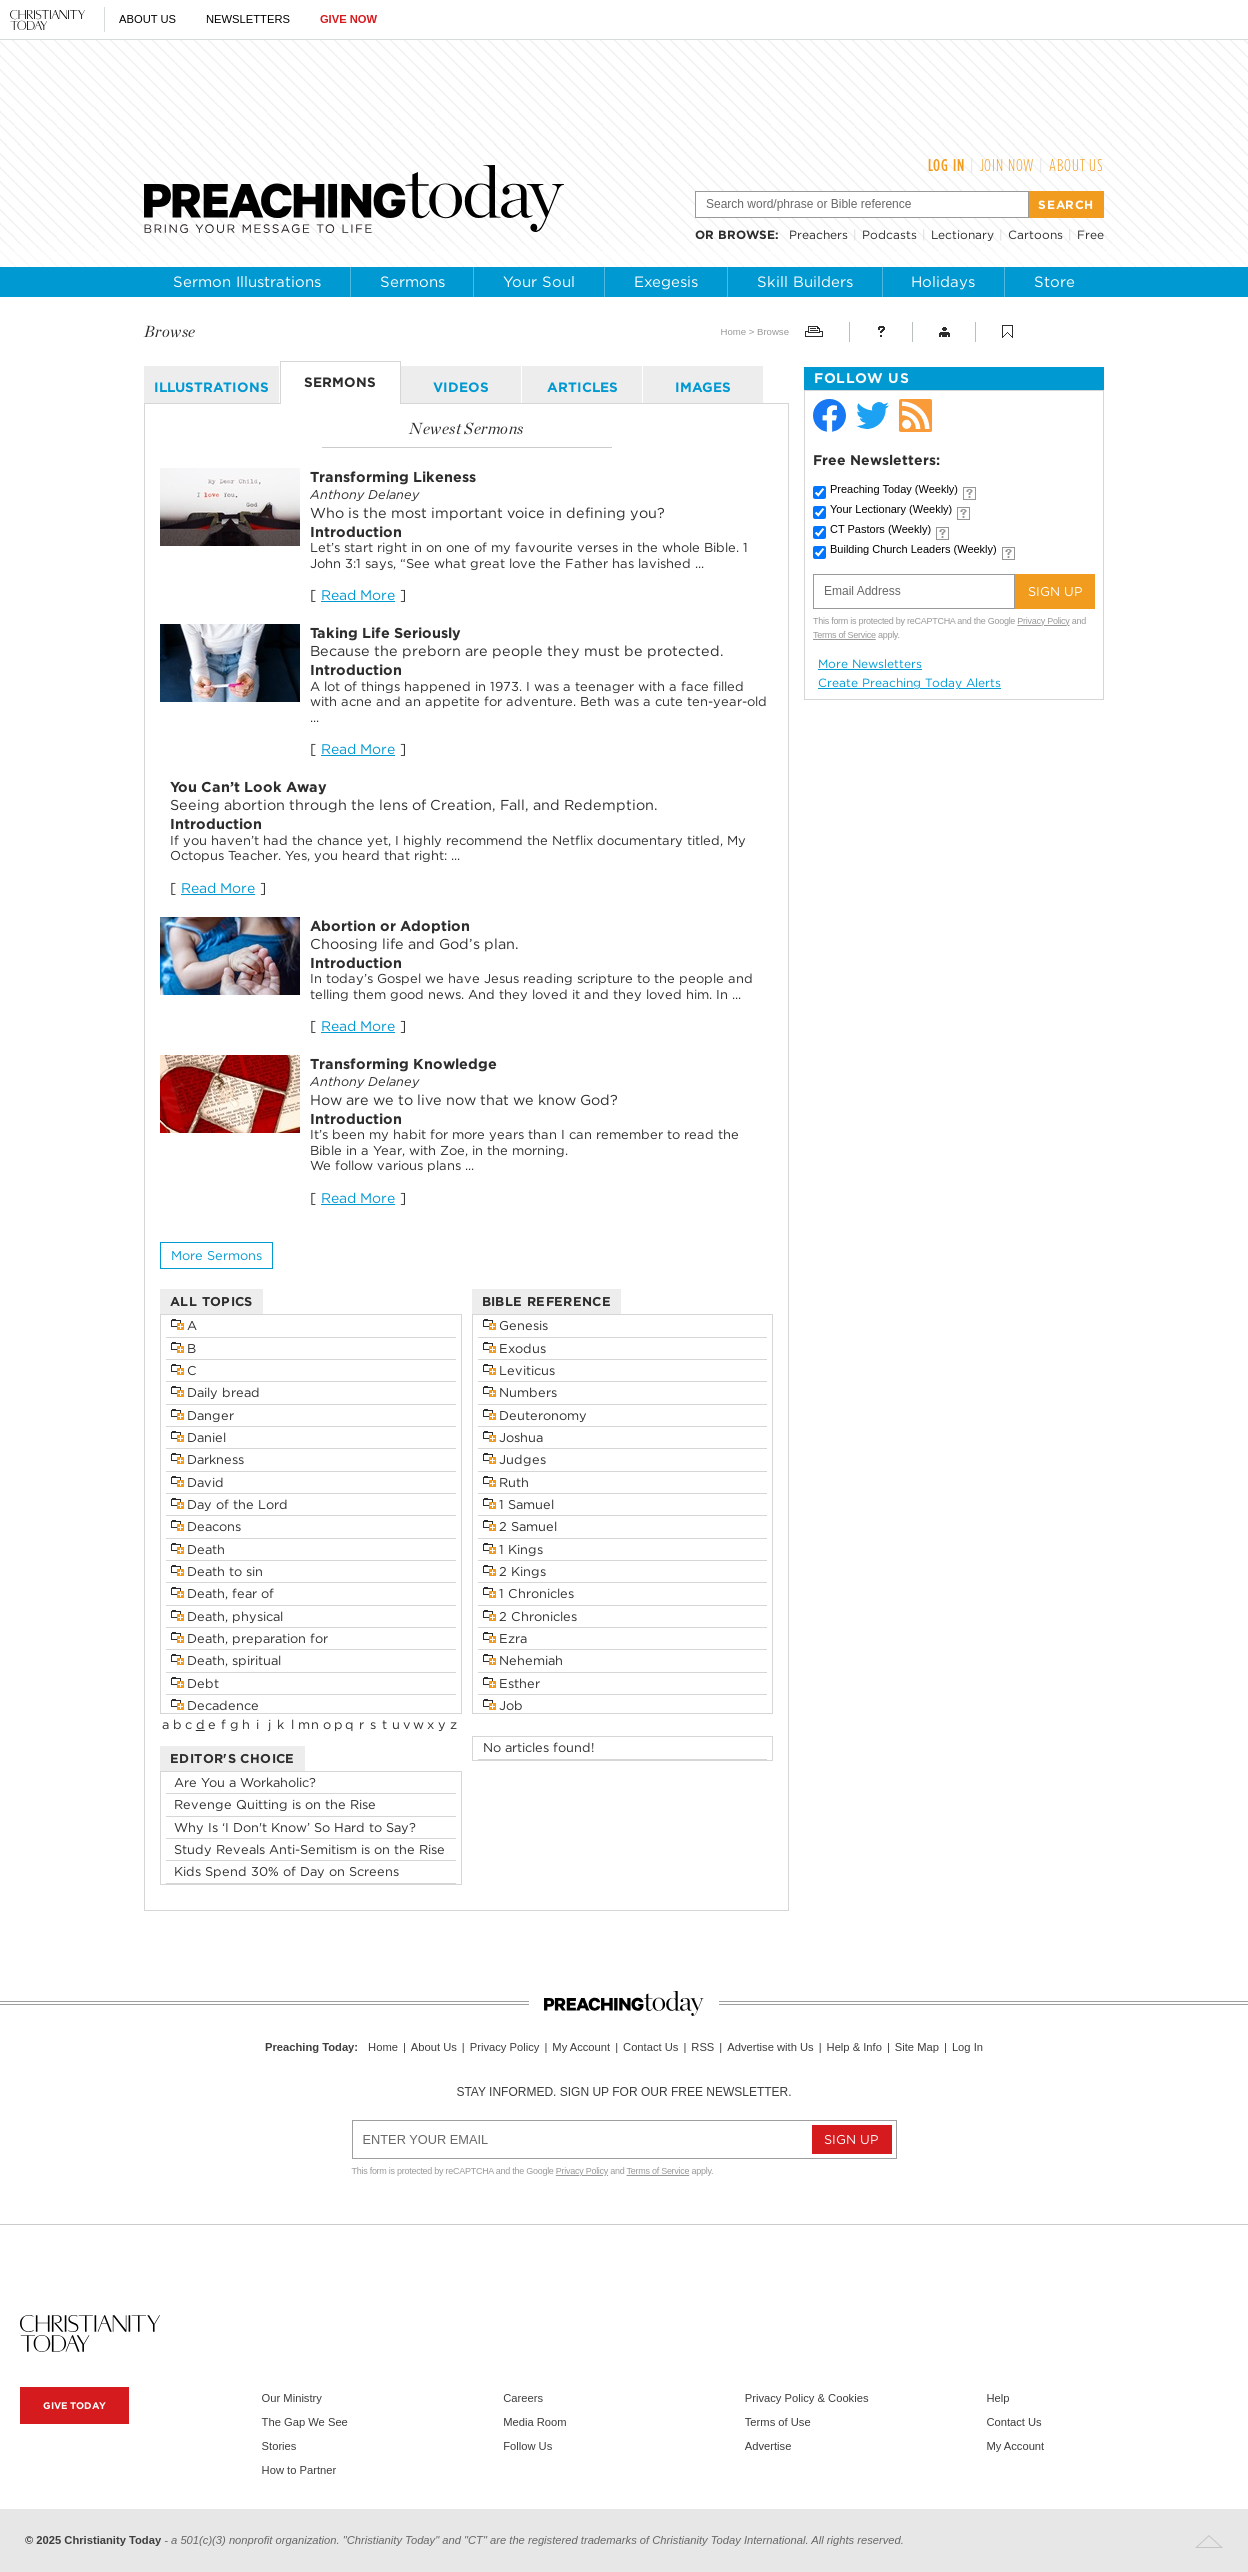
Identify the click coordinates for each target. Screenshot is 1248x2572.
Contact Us (650, 2047)
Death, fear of (230, 1593)
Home (733, 331)
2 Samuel (528, 1526)
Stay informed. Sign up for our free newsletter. (623, 2092)
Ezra (513, 1638)
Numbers (528, 1392)
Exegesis (666, 282)
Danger (210, 1415)
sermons (340, 382)
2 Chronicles (538, 1616)
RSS (702, 2047)
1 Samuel (526, 1504)
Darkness (215, 1459)
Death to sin (225, 1571)
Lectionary (962, 234)
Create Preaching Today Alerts (909, 683)
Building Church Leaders (913, 549)
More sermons (216, 1255)
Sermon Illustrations (247, 282)
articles (582, 387)
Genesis (523, 1325)
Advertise (768, 2446)
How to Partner (299, 2470)
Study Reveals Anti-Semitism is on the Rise (309, 1849)
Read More (358, 595)
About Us (147, 19)
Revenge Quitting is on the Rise (275, 1804)
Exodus (522, 1348)
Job (511, 1705)
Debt (203, 1683)
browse (746, 234)
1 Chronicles (536, 1593)
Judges (522, 1459)
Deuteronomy (543, 1415)
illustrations (211, 387)
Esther (519, 1683)
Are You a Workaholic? (245, 1782)
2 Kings (522, 1571)
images (703, 387)
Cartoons (1035, 234)
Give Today (74, 2405)
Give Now (348, 19)
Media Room (534, 2422)
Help (997, 2398)
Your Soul (539, 282)
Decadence (223, 1705)
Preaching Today (894, 489)
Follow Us (527, 2446)
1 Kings (521, 1549)
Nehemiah (531, 1660)
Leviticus (527, 1370)
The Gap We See (305, 2422)
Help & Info (854, 2047)
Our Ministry (292, 2398)
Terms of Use (778, 2422)
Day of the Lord (237, 1504)
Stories (279, 2446)
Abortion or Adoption (390, 925)
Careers (523, 2398)
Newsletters (248, 19)
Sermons (412, 282)
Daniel (206, 1437)
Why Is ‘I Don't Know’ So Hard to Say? (295, 1827)
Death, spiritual (234, 1660)
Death (206, 1549)
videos (461, 387)
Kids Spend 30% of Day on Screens (286, 1871)
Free (1090, 234)
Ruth (514, 1482)
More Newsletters (870, 664)
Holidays (943, 282)
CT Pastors (880, 529)
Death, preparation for (257, 1638)
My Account (581, 2047)
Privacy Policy (1043, 621)
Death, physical (235, 1616)
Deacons (214, 1526)
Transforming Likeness (393, 476)
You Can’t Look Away (248, 786)
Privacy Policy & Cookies (807, 2398)
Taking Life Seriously (385, 632)
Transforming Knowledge (403, 1063)
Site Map (917, 2047)
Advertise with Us (770, 2047)
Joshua (521, 1437)
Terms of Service (844, 635)
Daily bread (223, 1392)
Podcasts (889, 234)
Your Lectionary (891, 509)
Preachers (818, 234)
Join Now (1007, 165)
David (205, 1482)
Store (1054, 282)
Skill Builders (805, 282)
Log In (946, 165)
